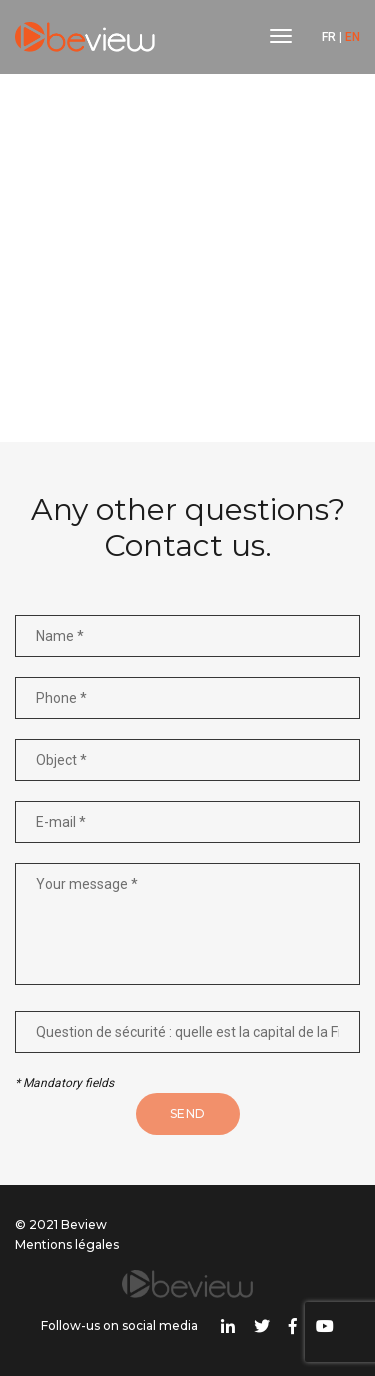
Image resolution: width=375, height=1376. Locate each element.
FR (329, 37)
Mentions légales (67, 1244)
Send (188, 1113)
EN (352, 37)
